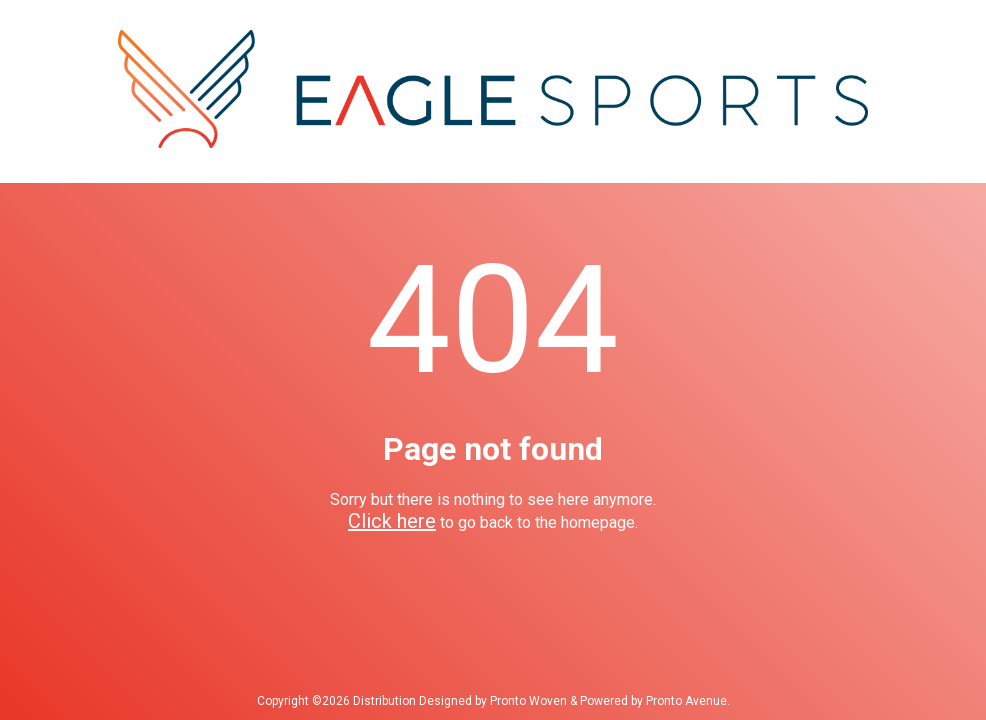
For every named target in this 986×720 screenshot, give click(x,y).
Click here (392, 521)
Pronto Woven (528, 701)
